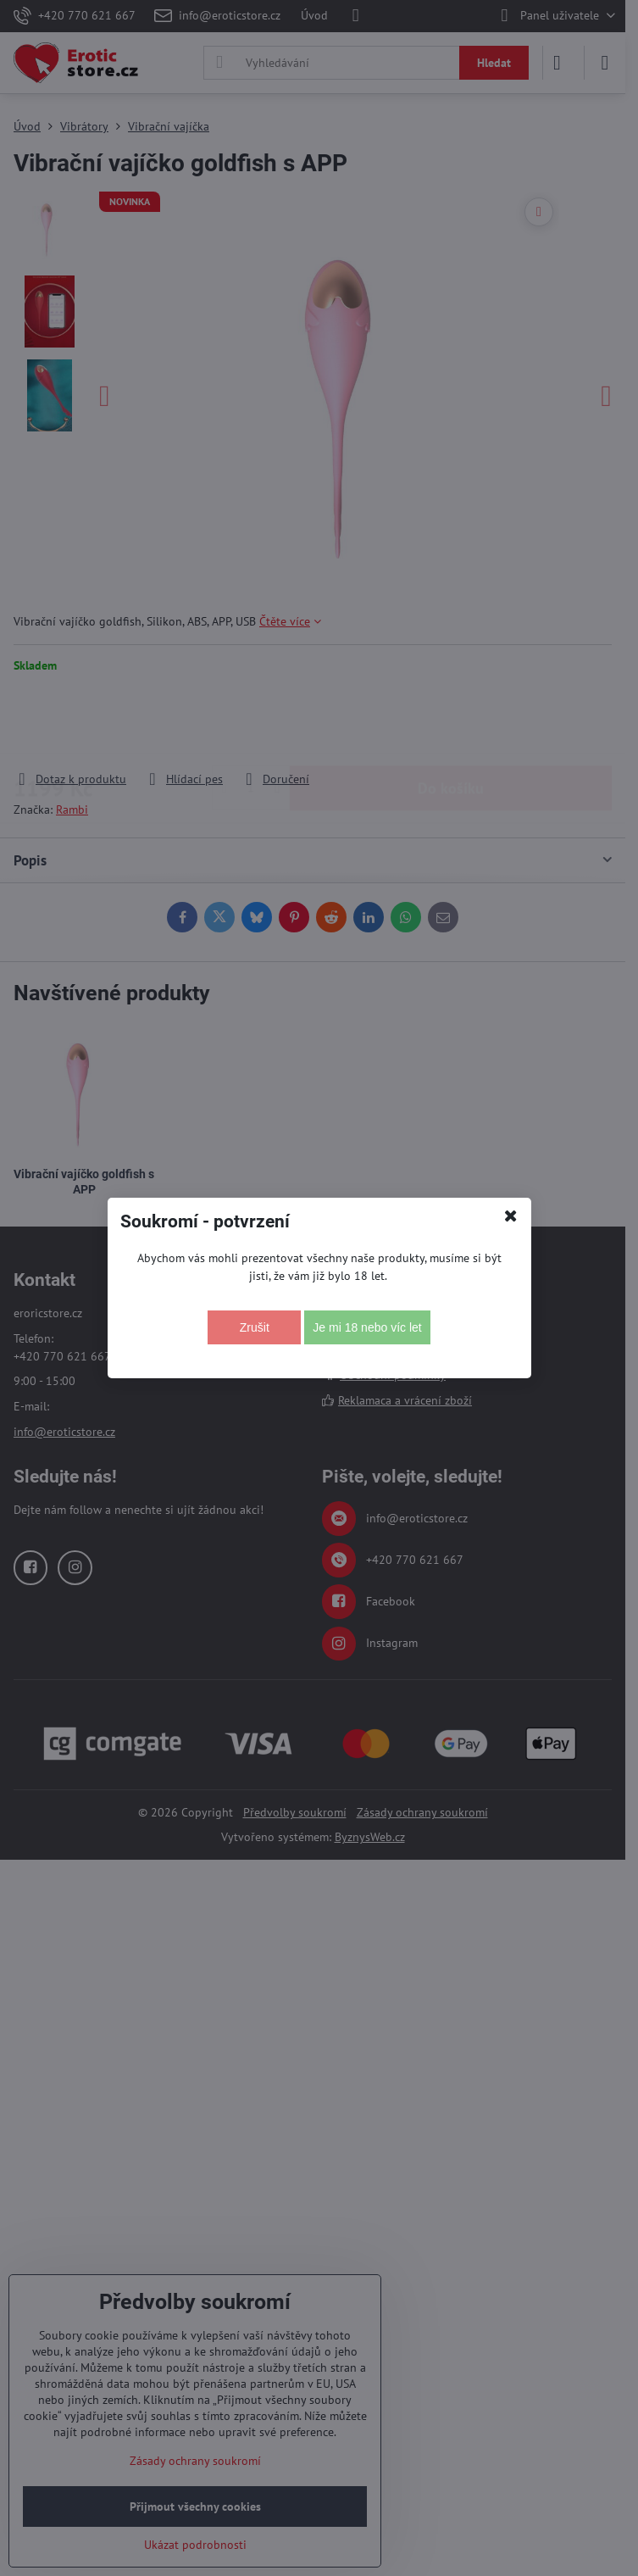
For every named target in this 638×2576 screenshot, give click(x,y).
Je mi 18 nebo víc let (367, 1327)
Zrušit (254, 1327)
